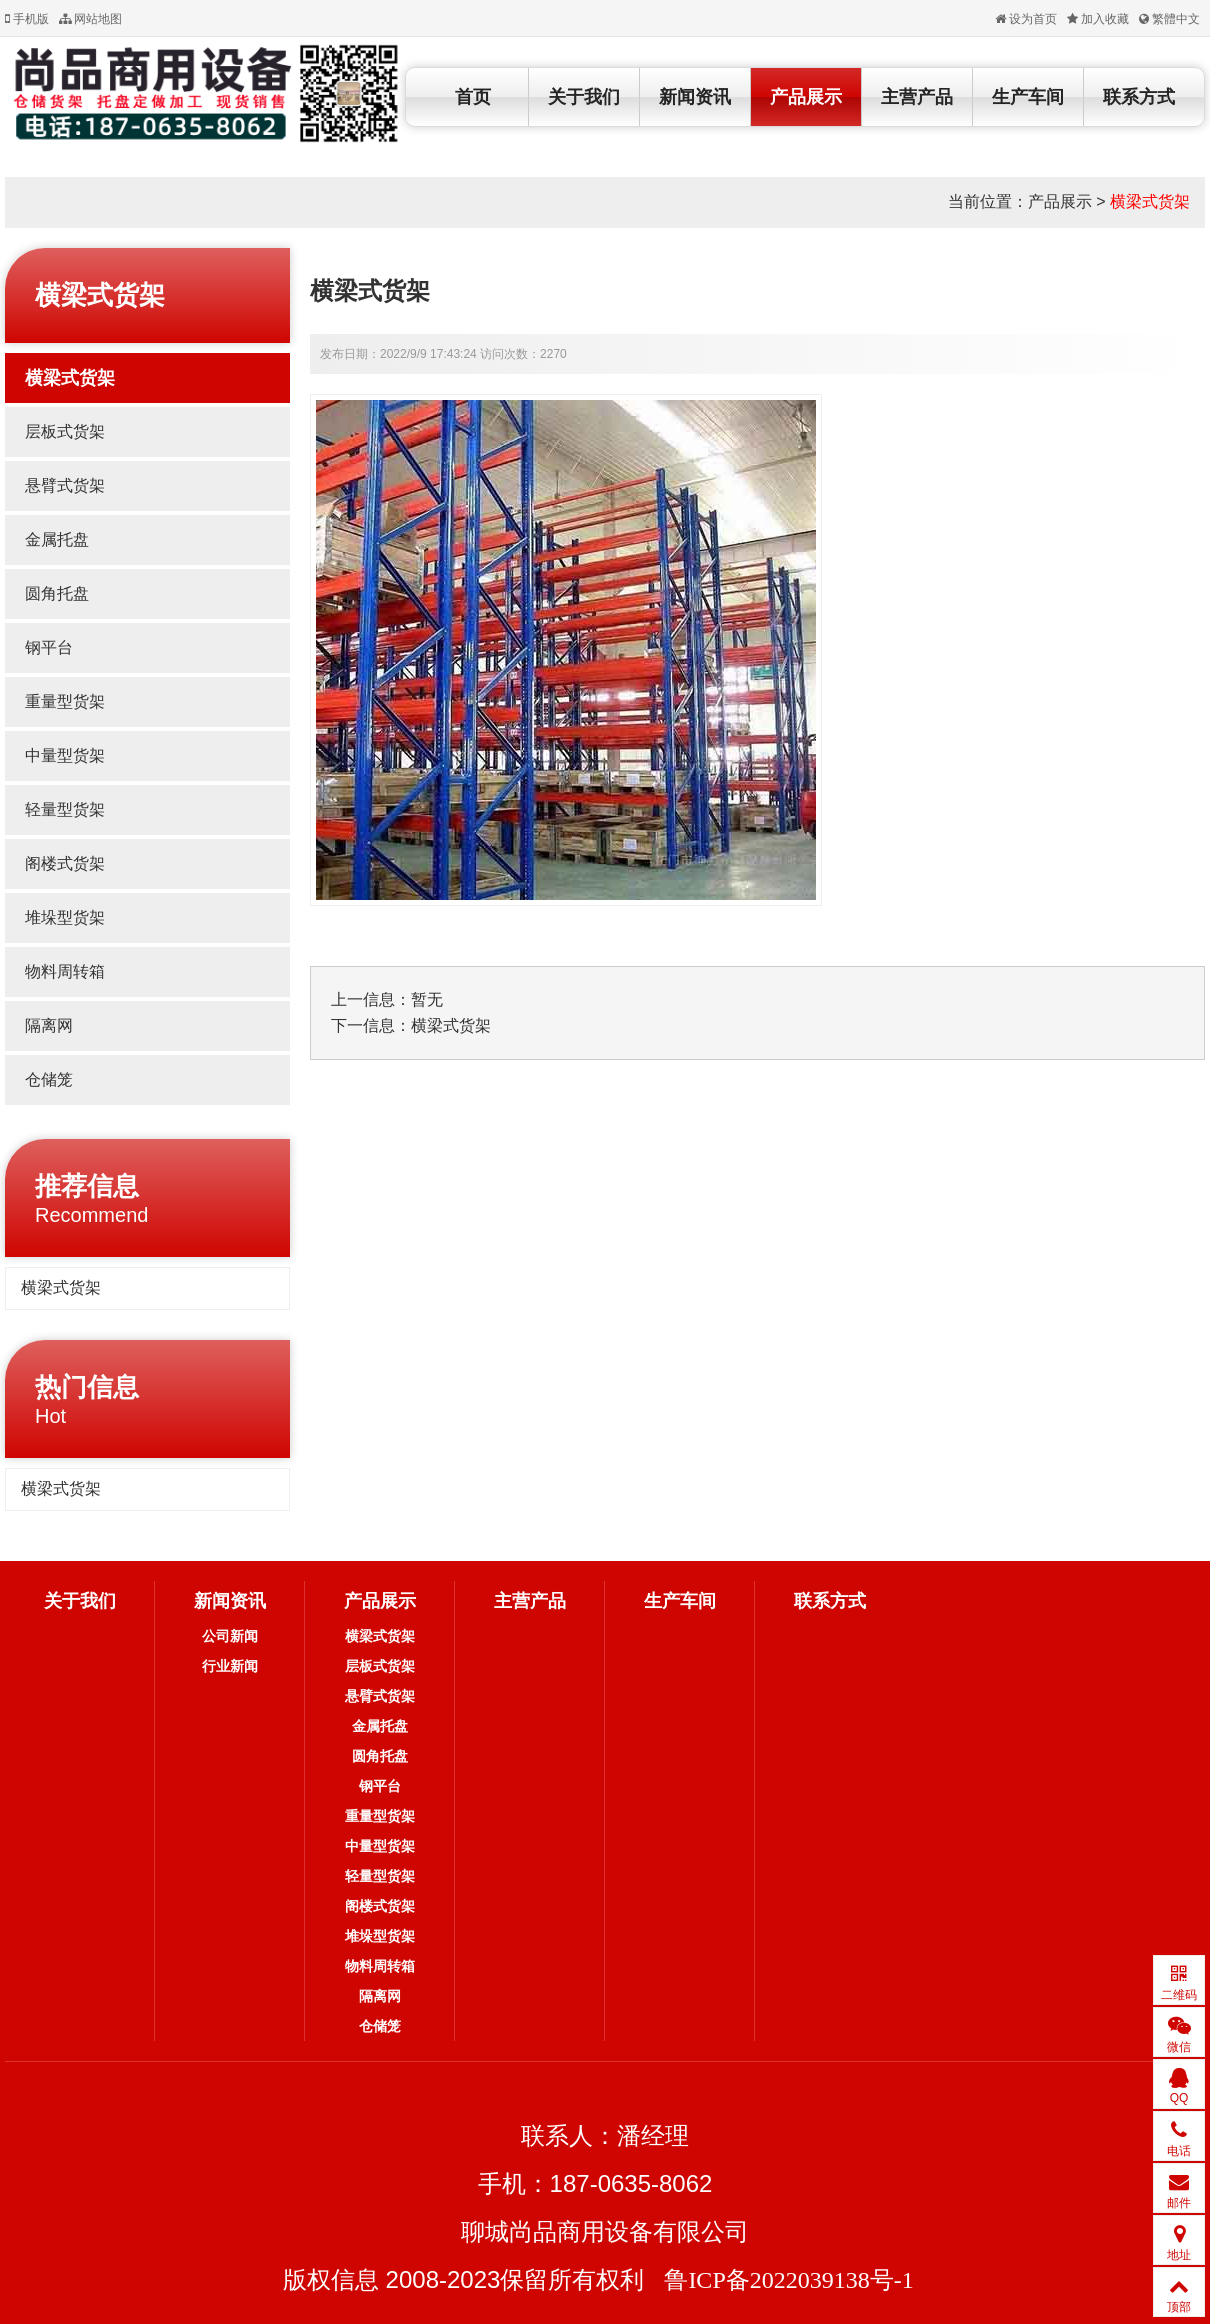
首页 (473, 97)
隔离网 (49, 1025)
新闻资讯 (695, 97)
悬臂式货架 (65, 485)
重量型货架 (65, 701)
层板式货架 (65, 431)
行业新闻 (230, 1666)
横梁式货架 (1150, 201)
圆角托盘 (57, 593)
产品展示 (806, 97)
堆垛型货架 (65, 917)
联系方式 (1139, 97)
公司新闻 (230, 1636)
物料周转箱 (65, 971)
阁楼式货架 (65, 863)
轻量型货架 (65, 809)
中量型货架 (65, 755)
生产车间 (1028, 97)
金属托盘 (57, 539)
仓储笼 (49, 1079)
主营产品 (917, 97)
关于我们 (584, 97)
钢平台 (49, 647)
